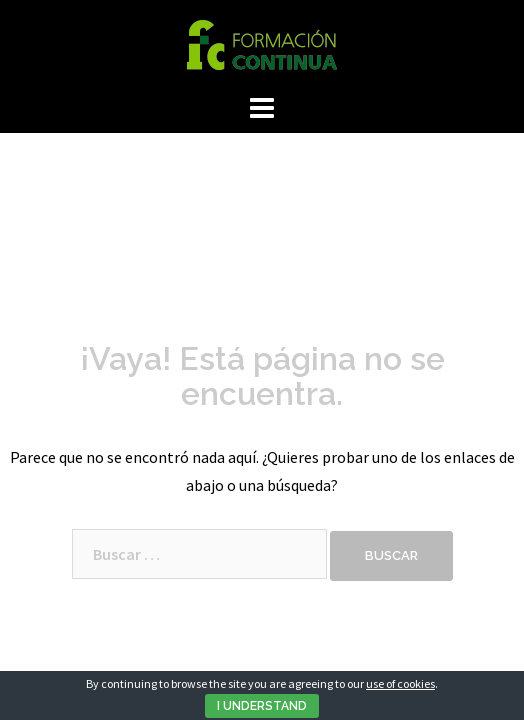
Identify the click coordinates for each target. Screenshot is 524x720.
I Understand (262, 706)
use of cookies (400, 683)
